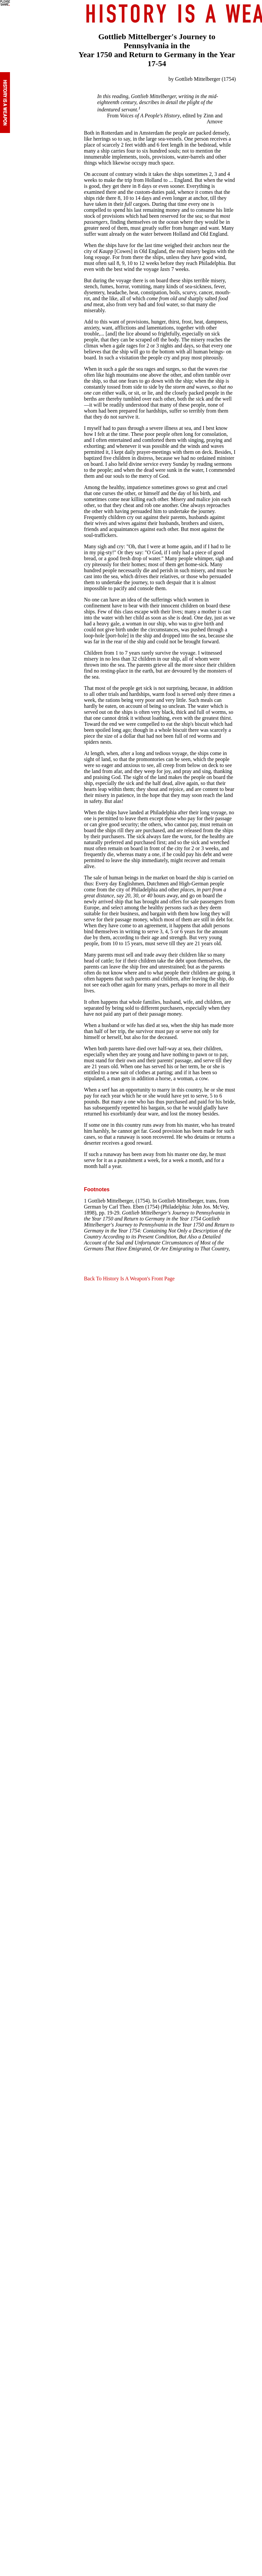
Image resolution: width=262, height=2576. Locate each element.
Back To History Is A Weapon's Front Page (129, 1278)
